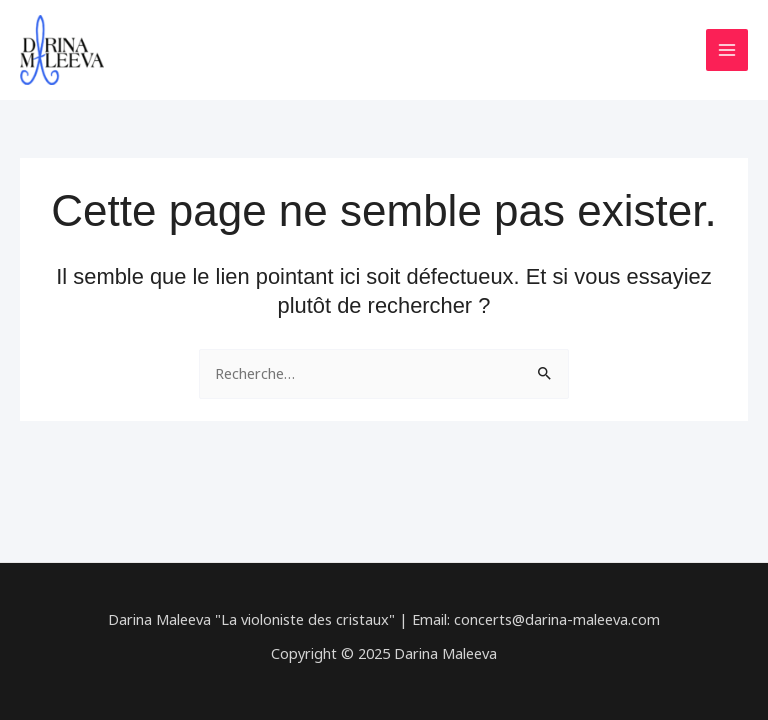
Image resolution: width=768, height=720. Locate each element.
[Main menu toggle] (727, 50)
